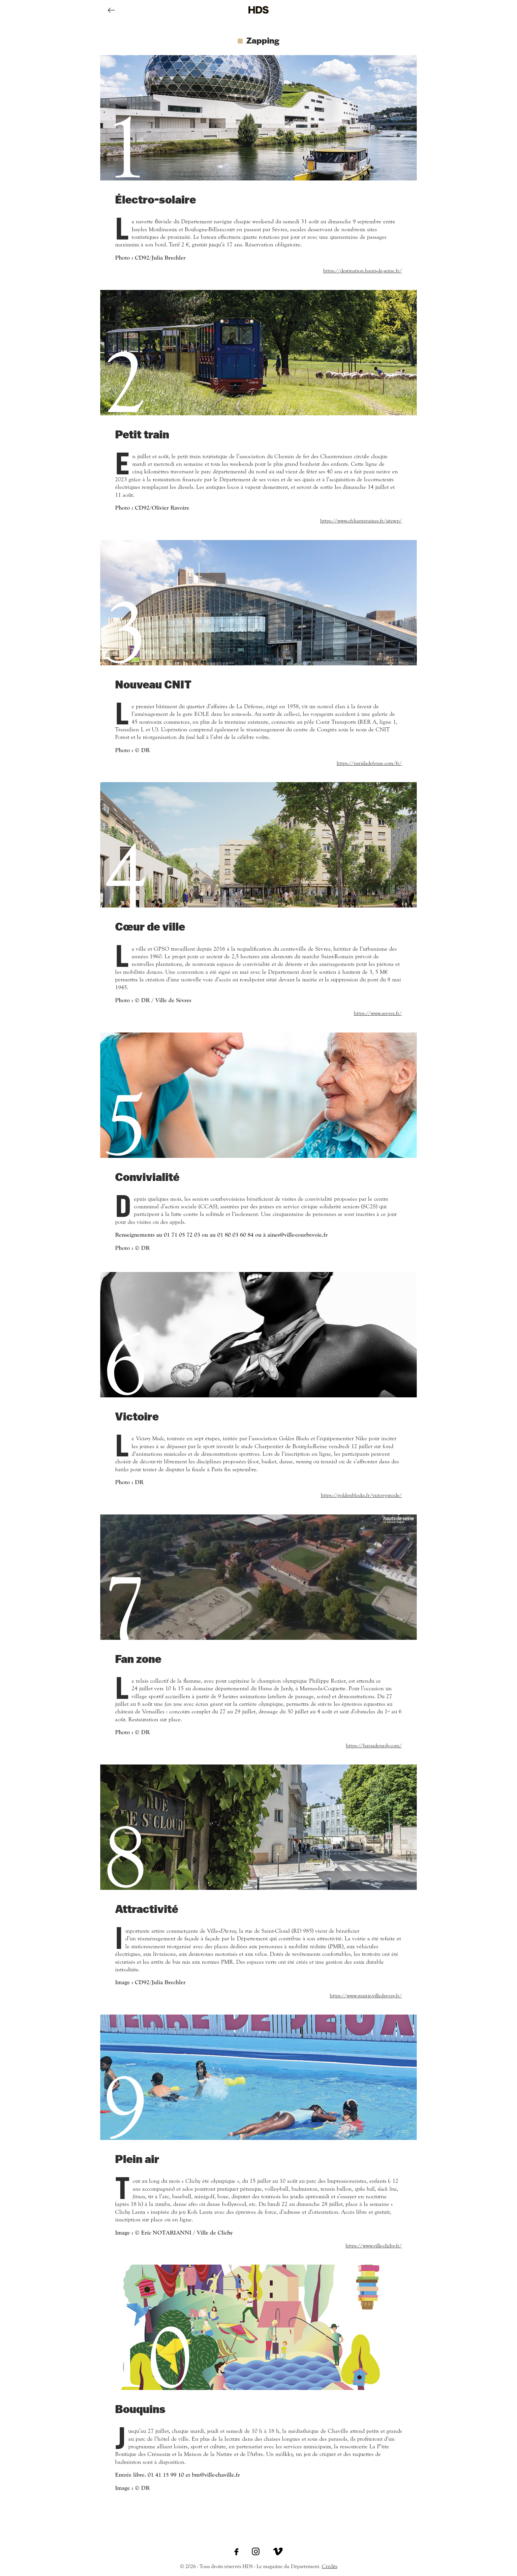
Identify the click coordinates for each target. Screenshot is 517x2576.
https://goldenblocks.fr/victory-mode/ (361, 1495)
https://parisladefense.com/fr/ (369, 763)
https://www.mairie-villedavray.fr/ (366, 1996)
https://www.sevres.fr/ (378, 1013)
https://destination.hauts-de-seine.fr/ (362, 271)
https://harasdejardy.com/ (374, 1746)
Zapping (262, 40)
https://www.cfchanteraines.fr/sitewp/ (361, 521)
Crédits (329, 2566)
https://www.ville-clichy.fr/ (374, 2246)
